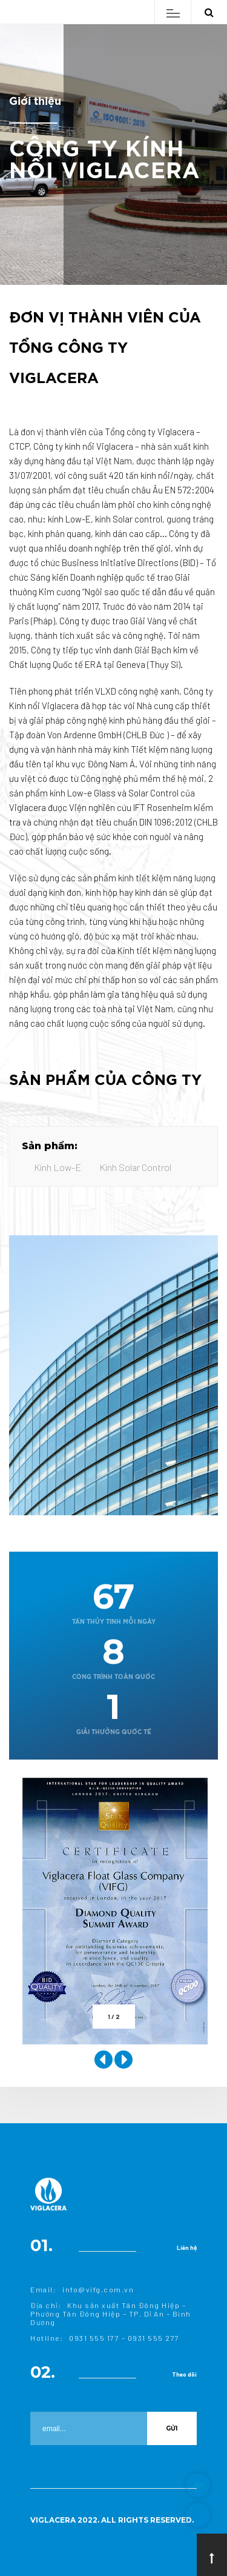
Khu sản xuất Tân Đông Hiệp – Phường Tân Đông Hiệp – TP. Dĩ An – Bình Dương (110, 2313)
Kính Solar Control (135, 1167)
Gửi (171, 2428)
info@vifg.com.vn (98, 2289)
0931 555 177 (94, 2338)
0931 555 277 (154, 2338)
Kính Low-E (57, 1167)
